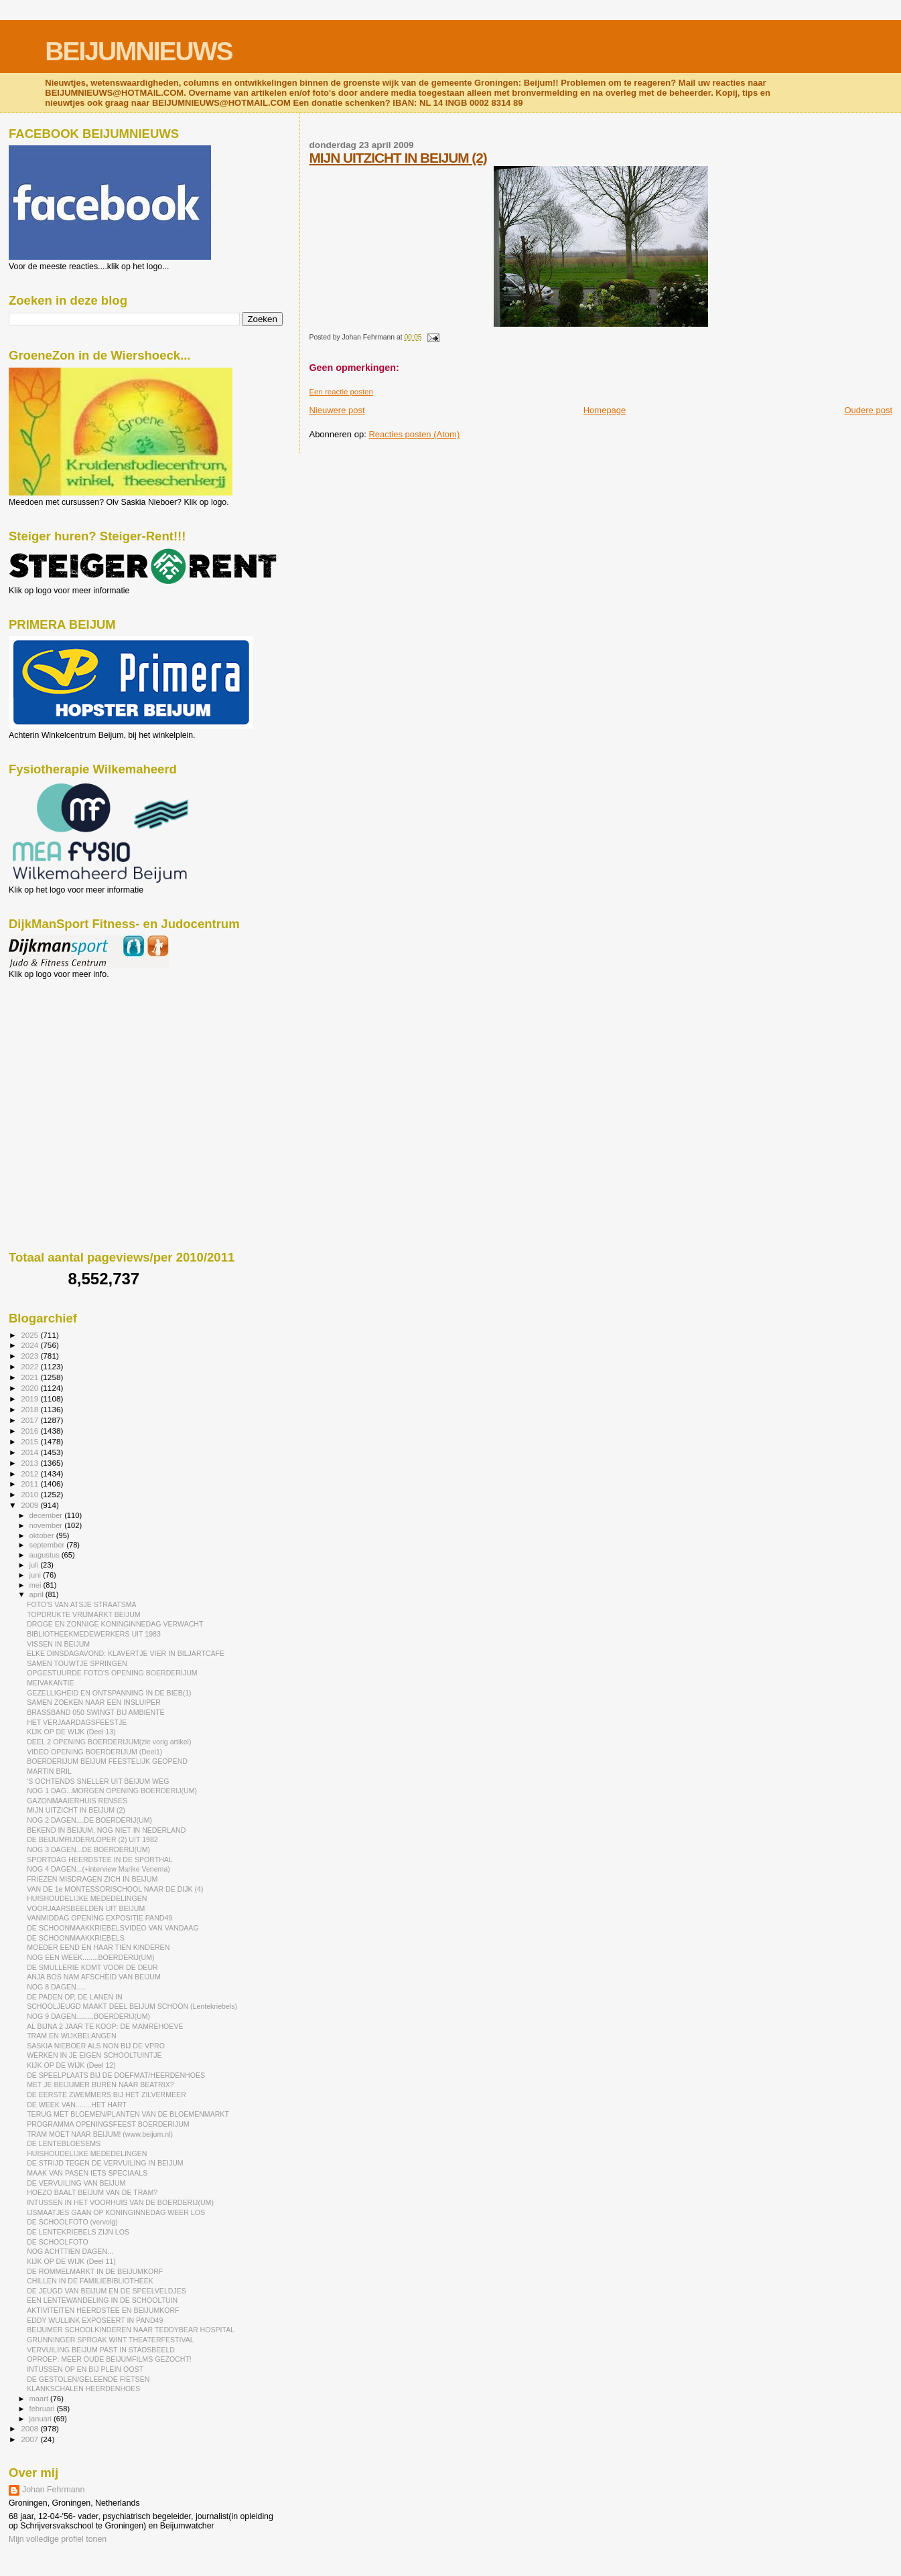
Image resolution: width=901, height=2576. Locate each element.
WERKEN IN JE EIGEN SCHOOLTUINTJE (94, 2055)
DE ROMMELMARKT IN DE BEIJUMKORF (95, 2271)
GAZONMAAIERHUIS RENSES (77, 1801)
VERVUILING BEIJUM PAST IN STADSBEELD (101, 2350)
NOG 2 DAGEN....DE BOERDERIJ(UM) (89, 1820)
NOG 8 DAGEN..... (56, 1987)
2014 (30, 1452)
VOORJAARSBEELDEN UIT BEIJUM (86, 1908)
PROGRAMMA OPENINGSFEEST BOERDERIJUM (108, 2124)
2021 (30, 1377)
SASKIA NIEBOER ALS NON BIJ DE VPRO (96, 2046)
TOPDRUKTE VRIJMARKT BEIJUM (83, 1614)
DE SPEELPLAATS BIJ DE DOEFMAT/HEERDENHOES (116, 2075)
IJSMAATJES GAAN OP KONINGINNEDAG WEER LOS (116, 2212)
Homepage (604, 410)
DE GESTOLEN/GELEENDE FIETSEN (88, 2379)
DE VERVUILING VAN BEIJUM (76, 2183)
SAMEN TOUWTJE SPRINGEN (77, 1663)
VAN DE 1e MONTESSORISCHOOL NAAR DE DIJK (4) (115, 1889)
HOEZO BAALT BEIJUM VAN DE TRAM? (92, 2192)
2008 (30, 2428)
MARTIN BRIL (49, 1771)
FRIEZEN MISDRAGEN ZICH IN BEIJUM (92, 1879)
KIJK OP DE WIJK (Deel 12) (71, 2065)
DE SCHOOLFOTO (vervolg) (72, 2222)
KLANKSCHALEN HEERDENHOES (83, 2388)
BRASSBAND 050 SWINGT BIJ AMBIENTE (96, 1712)
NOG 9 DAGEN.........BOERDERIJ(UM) (88, 2016)
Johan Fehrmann (53, 2489)
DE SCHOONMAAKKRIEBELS (76, 1938)
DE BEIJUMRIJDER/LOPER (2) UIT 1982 (92, 1839)
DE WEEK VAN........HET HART (77, 2105)
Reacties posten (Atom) (414, 434)
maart (40, 2399)
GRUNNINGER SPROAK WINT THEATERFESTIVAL (110, 2340)
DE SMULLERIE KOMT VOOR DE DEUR (92, 1967)
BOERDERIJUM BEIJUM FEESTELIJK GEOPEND (107, 1761)
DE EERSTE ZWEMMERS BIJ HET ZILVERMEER (106, 2095)
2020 (30, 1387)
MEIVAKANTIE (50, 1683)
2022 (30, 1366)
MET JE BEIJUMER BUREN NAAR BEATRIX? (100, 2084)
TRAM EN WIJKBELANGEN (71, 2036)
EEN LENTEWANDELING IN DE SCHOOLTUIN (102, 2300)
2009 (30, 1505)
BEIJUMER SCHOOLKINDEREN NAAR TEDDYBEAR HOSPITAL (130, 2330)
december (47, 1515)
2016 (30, 1430)
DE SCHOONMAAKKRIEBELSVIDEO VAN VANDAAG (112, 1928)
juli (35, 1565)
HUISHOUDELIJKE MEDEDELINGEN (87, 1898)
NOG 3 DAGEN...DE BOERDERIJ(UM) (88, 1849)
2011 (30, 1483)
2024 (30, 1345)
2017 (30, 1420)
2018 (30, 1409)
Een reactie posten (340, 392)
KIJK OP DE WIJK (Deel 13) (71, 1732)
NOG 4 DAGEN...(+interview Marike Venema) (98, 1869)
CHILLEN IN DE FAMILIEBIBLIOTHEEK (90, 2281)
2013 (30, 1462)
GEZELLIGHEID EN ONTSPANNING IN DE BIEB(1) (109, 1693)
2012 (30, 1473)
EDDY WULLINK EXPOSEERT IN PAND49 (95, 2320)
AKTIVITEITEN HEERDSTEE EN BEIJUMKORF (103, 2310)
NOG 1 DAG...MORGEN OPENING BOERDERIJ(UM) (112, 1791)
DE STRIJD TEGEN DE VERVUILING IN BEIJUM (105, 2163)
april (37, 1594)
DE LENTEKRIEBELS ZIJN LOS (78, 2232)
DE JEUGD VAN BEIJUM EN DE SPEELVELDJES (106, 2291)
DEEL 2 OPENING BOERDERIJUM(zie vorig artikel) (109, 1742)
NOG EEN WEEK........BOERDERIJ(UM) (90, 1957)
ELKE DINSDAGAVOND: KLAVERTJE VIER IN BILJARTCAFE (125, 1653)
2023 (30, 1355)
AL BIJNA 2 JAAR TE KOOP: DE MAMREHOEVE (105, 2026)
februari (43, 2409)
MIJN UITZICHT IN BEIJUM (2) (397, 157)
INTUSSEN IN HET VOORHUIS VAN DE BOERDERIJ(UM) (120, 2202)
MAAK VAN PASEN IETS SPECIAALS (87, 2173)
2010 (30, 1494)
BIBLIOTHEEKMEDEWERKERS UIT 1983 (94, 1634)
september (48, 1545)
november (47, 1525)
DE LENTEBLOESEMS (63, 2143)
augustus (45, 1555)
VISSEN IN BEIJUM (58, 1644)
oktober (42, 1535)
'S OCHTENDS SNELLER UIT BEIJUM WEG (98, 1781)
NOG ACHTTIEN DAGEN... (70, 2251)
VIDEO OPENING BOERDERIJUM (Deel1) (94, 1752)
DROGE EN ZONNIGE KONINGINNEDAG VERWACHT (115, 1624)
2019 (30, 1398)
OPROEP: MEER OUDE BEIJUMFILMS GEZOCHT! (109, 2359)
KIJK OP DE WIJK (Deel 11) (71, 2261)
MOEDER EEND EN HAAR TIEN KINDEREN (98, 1947)
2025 (30, 1335)
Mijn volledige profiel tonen (58, 2539)
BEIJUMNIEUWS (138, 51)
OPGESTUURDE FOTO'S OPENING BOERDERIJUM (112, 1673)
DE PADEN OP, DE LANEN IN (74, 1997)
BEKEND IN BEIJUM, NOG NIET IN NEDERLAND (106, 1830)
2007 (30, 2439)
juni (36, 1575)
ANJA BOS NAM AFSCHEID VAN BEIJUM (94, 1977)
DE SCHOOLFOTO (57, 2242)
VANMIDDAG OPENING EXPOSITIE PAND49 (99, 1918)
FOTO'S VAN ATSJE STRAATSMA (81, 1604)
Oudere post (868, 410)
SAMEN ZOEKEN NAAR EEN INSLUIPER (94, 1702)
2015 (30, 1441)
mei (36, 1585)
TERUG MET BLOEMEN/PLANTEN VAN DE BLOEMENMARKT (128, 2114)
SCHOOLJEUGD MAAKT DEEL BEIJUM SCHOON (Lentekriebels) (132, 2006)
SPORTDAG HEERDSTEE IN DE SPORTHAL (100, 1859)
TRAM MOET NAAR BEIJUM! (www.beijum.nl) (100, 2134)
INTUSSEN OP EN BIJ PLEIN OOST (85, 2369)
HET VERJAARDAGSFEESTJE (77, 1722)
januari (41, 2419)
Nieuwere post (336, 410)
